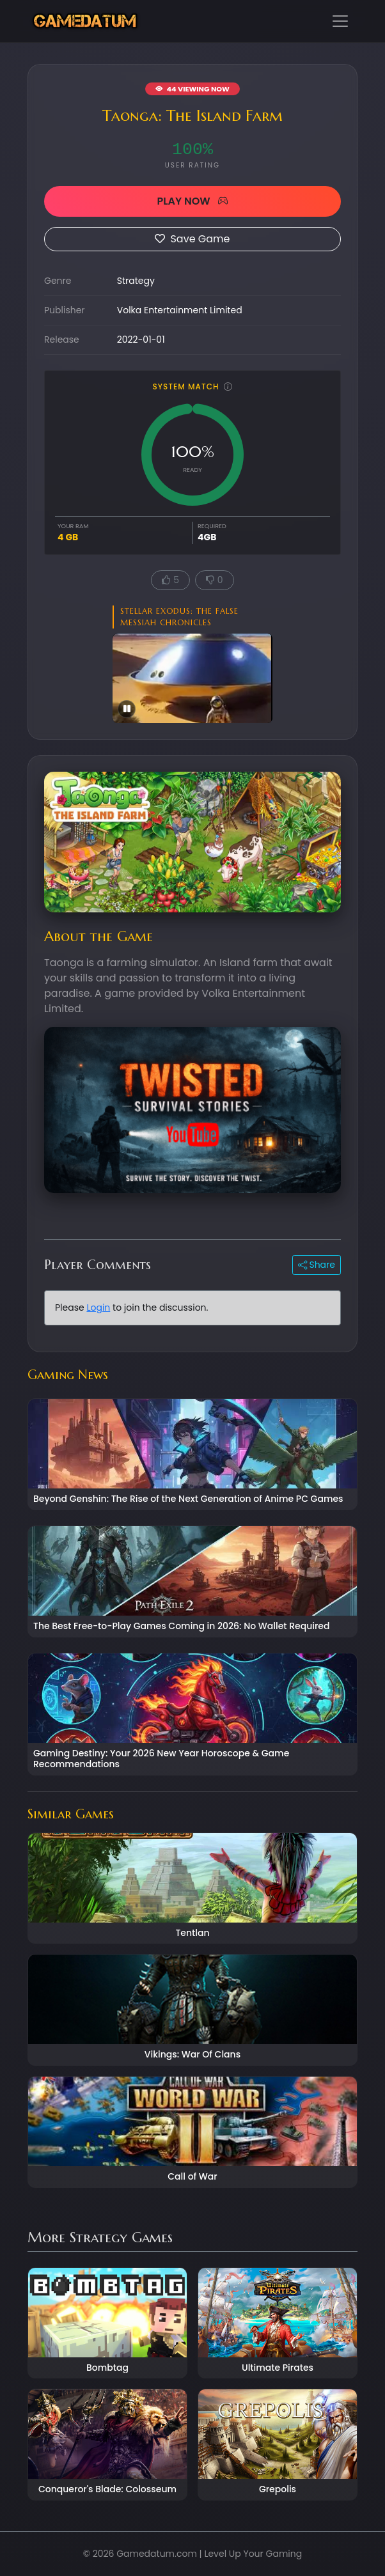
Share (316, 1264)
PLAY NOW (192, 201)
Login (98, 1307)
